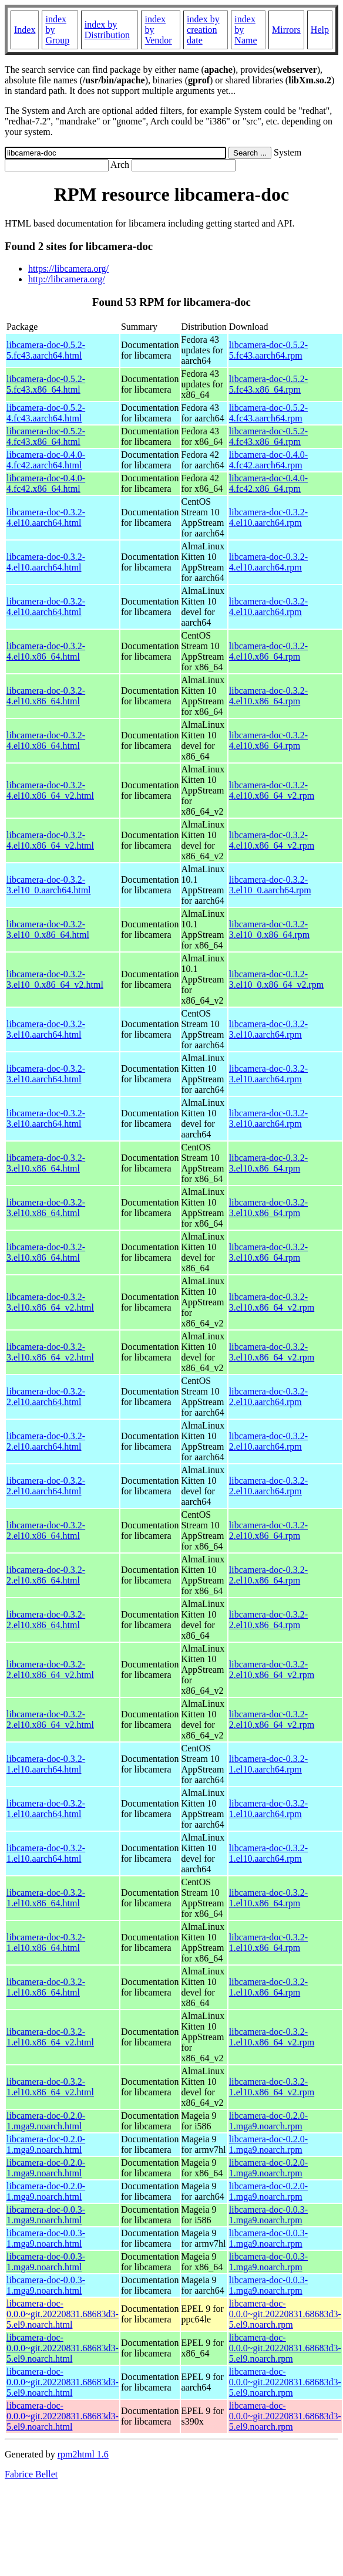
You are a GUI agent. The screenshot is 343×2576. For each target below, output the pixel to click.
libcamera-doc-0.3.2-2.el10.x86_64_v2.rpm (271, 1669)
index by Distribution (107, 29)
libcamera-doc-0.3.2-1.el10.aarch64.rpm (268, 1764)
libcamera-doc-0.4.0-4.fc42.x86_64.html (45, 483)
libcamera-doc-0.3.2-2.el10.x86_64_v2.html (50, 1669)
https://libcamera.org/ (68, 269)
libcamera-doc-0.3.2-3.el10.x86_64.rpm (268, 1163)
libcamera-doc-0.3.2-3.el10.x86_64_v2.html (50, 1302)
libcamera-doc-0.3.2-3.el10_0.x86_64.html (47, 929)
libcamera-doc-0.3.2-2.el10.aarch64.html (45, 1396)
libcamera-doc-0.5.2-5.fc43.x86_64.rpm (268, 384)
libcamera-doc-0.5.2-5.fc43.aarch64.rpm (268, 350)
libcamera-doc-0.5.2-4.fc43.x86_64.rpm (268, 436)
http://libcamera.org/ (66, 279)
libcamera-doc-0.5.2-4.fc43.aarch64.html (45, 413)
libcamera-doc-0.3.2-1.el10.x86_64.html (45, 1898)
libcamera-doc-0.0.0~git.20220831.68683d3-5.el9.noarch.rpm (285, 2313)
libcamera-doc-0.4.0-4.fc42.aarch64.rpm (268, 460)
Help (320, 30)
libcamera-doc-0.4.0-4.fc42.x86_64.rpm (268, 483)
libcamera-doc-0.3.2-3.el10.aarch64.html (45, 1029)
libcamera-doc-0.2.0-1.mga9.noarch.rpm (268, 2121)
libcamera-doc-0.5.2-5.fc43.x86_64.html (45, 384)
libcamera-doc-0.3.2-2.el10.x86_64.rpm (268, 1530)
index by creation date (203, 29)
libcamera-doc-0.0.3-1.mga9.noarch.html (45, 2214)
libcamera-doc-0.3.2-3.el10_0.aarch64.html (48, 885)
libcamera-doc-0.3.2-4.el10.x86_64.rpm (268, 651)
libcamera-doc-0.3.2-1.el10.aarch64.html (45, 1764)
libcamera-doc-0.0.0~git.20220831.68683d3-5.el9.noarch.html (62, 2313)
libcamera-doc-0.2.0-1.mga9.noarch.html (45, 2121)
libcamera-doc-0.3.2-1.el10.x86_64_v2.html (50, 2037)
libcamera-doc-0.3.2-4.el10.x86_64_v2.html (50, 790)
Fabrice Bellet (31, 2474)
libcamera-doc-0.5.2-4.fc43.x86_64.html (45, 436)
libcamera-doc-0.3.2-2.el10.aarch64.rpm (268, 1396)
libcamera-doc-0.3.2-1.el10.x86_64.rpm (268, 1898)
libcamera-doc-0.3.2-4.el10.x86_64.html (45, 651)
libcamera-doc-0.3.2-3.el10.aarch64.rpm (268, 1029)
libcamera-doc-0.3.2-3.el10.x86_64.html (45, 1163)
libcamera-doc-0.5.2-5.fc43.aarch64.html (45, 350)
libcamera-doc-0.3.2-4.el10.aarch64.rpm (268, 517)
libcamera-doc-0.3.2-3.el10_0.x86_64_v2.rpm (276, 979)
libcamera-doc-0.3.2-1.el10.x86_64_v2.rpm (271, 2037)
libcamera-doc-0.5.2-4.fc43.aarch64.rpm (268, 413)
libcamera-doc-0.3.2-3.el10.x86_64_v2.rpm (271, 1302)
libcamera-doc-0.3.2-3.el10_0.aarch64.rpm (270, 885)
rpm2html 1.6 (83, 2454)
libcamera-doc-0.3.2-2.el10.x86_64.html (45, 1530)
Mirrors (286, 30)
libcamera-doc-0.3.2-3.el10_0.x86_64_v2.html (54, 979)
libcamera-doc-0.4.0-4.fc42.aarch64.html (45, 460)
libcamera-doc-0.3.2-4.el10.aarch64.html (45, 517)
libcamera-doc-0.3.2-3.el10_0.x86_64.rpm (269, 929)
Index (24, 30)
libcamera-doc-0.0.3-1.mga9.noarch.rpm (268, 2214)
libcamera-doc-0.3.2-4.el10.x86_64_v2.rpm (271, 790)
